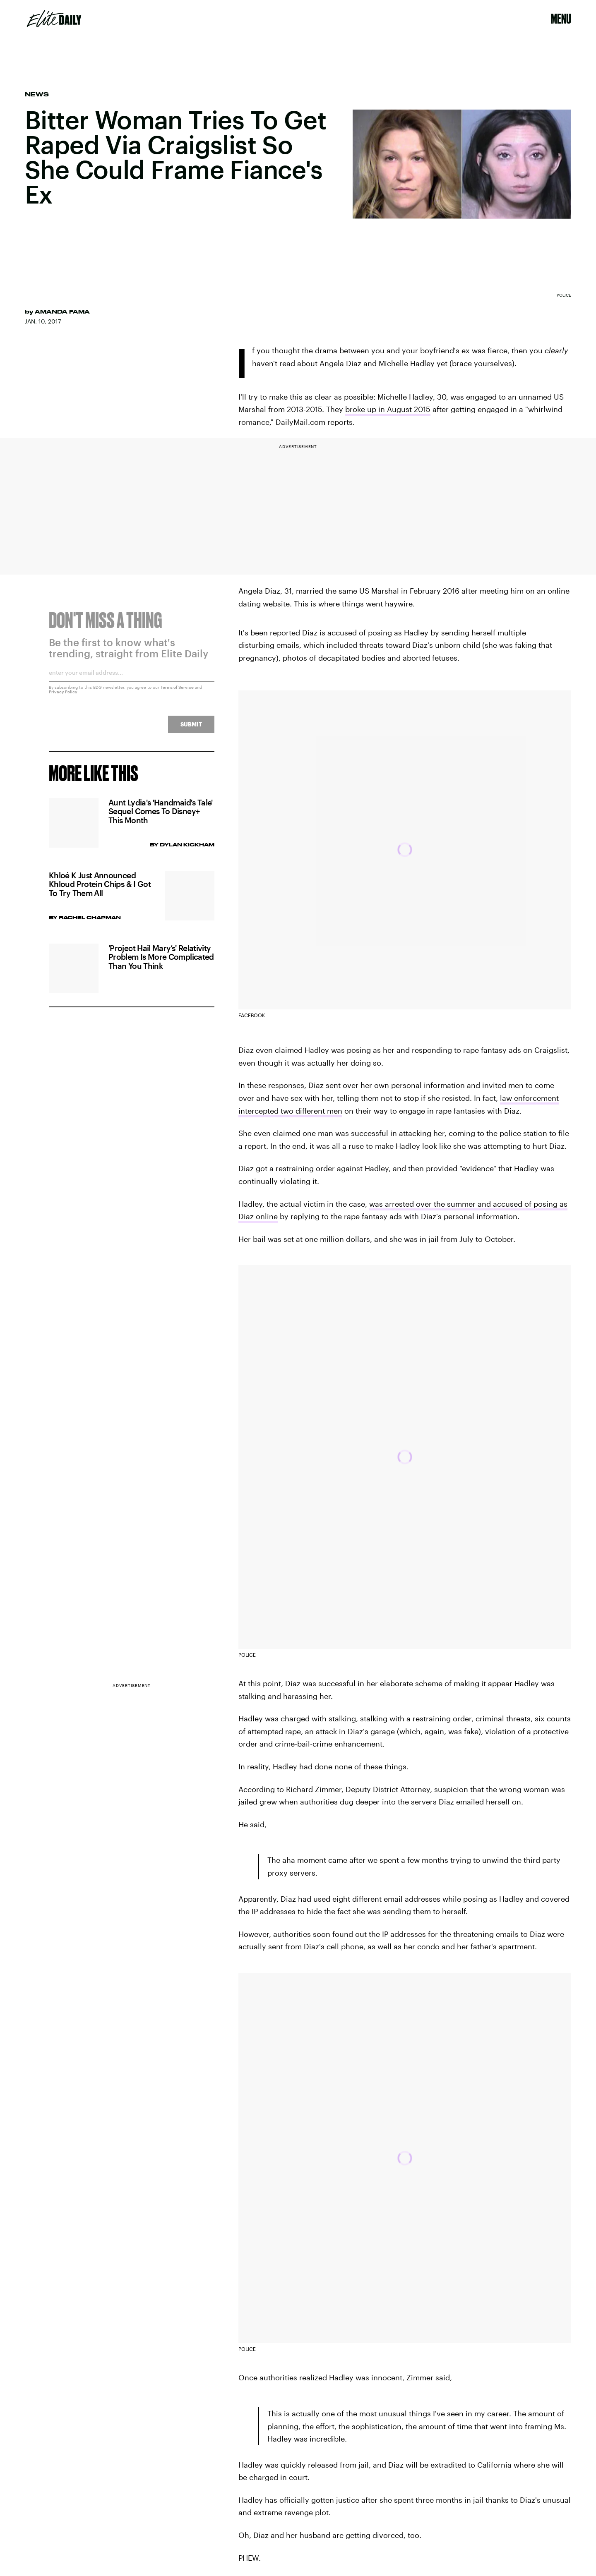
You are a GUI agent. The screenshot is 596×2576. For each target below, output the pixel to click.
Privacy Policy (63, 696)
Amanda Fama (62, 311)
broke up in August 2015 (387, 409)
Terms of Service (177, 691)
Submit (191, 729)
